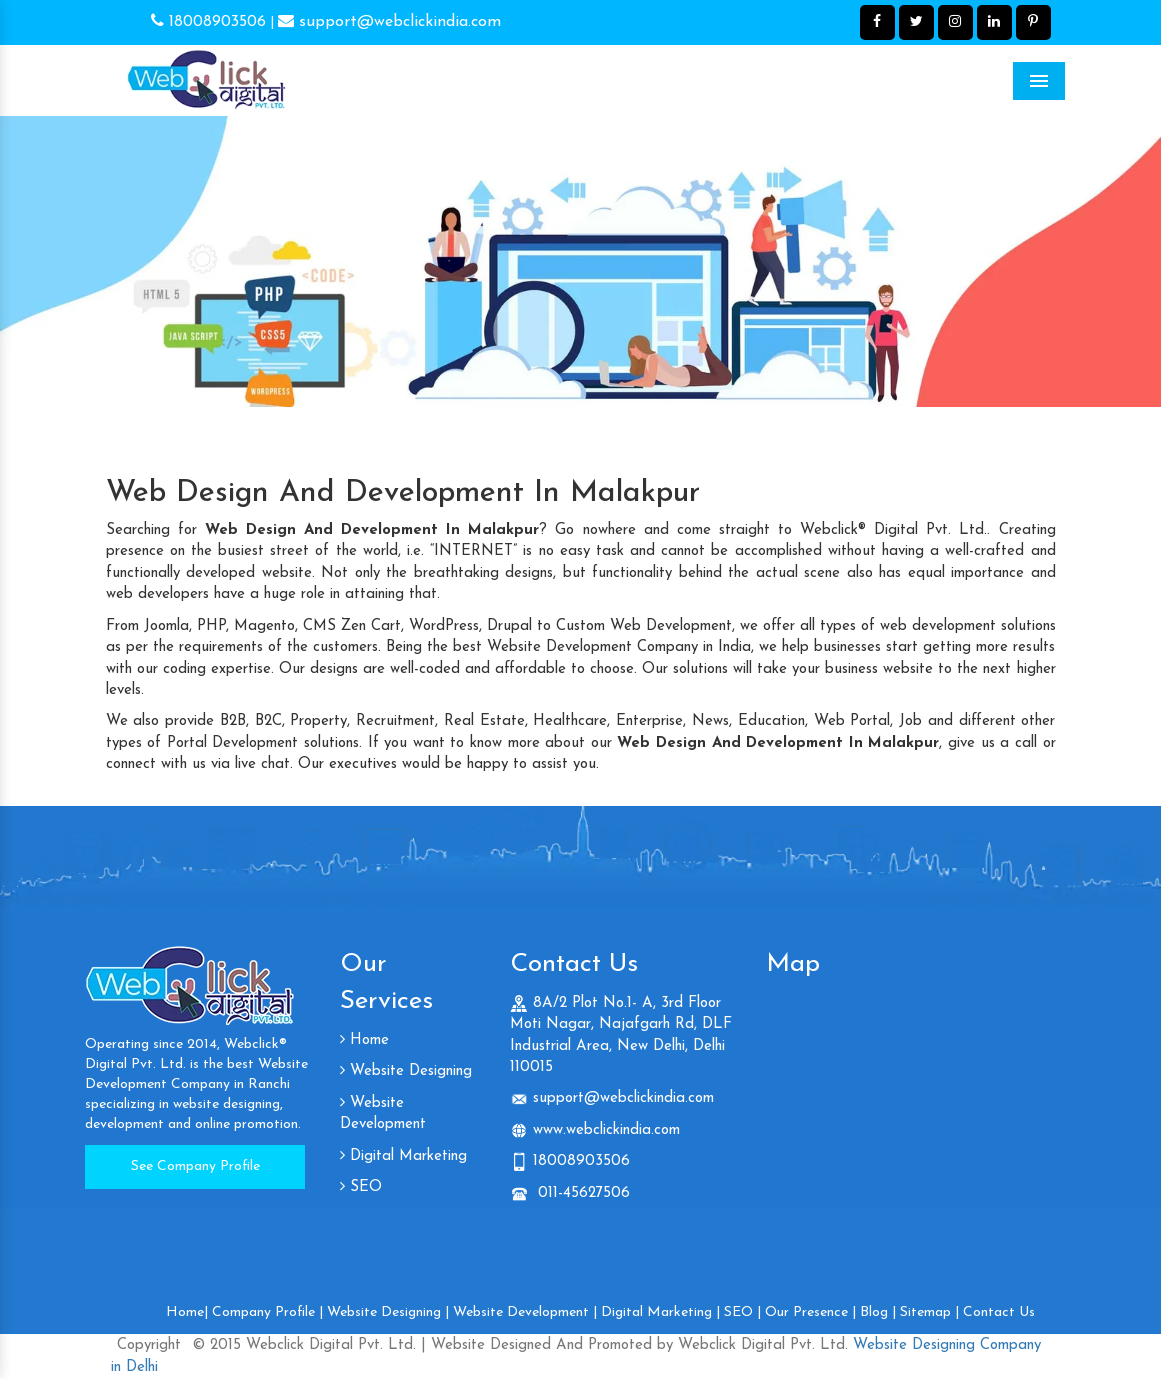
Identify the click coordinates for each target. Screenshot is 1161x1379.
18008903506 (208, 22)
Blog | (878, 1312)
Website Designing (406, 1071)
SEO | (742, 1312)
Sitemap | (929, 1312)
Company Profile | (267, 1312)
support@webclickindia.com (389, 22)
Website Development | (525, 1312)
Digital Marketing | (660, 1312)
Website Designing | (388, 1312)
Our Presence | (810, 1312)
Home (364, 1040)
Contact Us (999, 1312)
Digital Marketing (403, 1156)
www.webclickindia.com (606, 1130)
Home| (187, 1312)
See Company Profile (195, 1166)
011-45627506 (581, 1193)
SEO (361, 1187)
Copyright (149, 1345)
